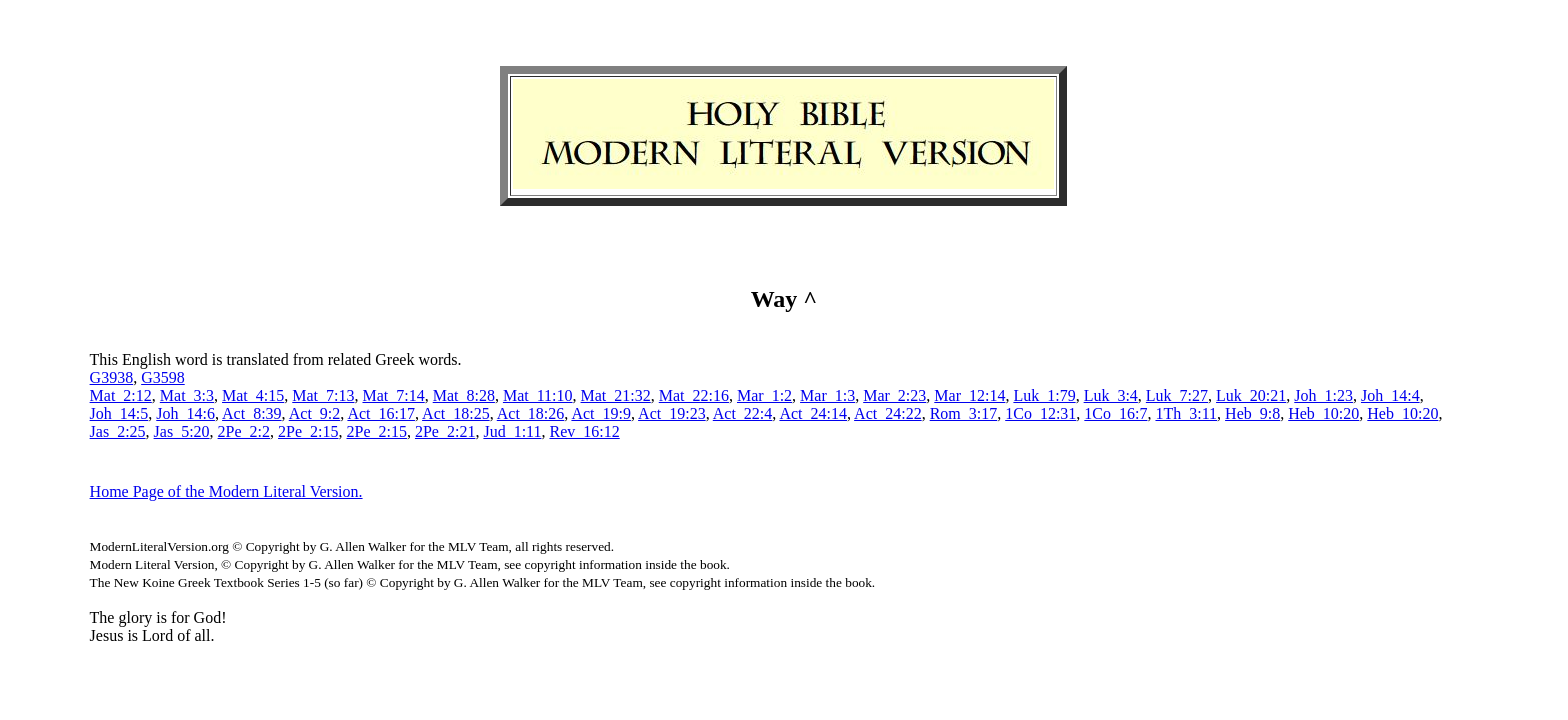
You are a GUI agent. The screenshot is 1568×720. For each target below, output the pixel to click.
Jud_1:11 (512, 431)
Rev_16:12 (584, 431)
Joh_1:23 (1323, 395)
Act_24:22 (888, 413)
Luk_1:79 (1044, 395)
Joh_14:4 (1390, 395)
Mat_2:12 (121, 395)
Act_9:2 (315, 413)
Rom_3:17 (964, 413)
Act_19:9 (601, 413)
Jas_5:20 (182, 431)
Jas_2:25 (118, 431)
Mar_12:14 (969, 395)
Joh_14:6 (185, 413)
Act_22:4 (743, 413)
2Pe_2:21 (445, 431)
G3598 (163, 377)
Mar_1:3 (827, 395)
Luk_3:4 (1111, 395)
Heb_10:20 (1323, 413)
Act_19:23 (672, 413)
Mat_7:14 (393, 395)
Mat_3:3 (187, 395)
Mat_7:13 (323, 395)
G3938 (112, 377)
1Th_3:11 (1186, 413)
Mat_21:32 (616, 395)
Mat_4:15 (253, 395)
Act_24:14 (813, 413)
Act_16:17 (381, 413)
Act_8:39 (252, 413)
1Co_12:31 (1040, 413)
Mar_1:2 (764, 395)
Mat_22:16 (694, 395)
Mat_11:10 (538, 395)
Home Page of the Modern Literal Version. (226, 491)
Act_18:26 (531, 413)
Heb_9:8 (1252, 413)
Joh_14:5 (119, 413)
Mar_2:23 (894, 395)
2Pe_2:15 (308, 431)
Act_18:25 (456, 413)
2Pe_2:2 (244, 431)
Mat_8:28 (464, 395)
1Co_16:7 (1115, 413)
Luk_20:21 (1251, 395)
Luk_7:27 (1177, 395)
